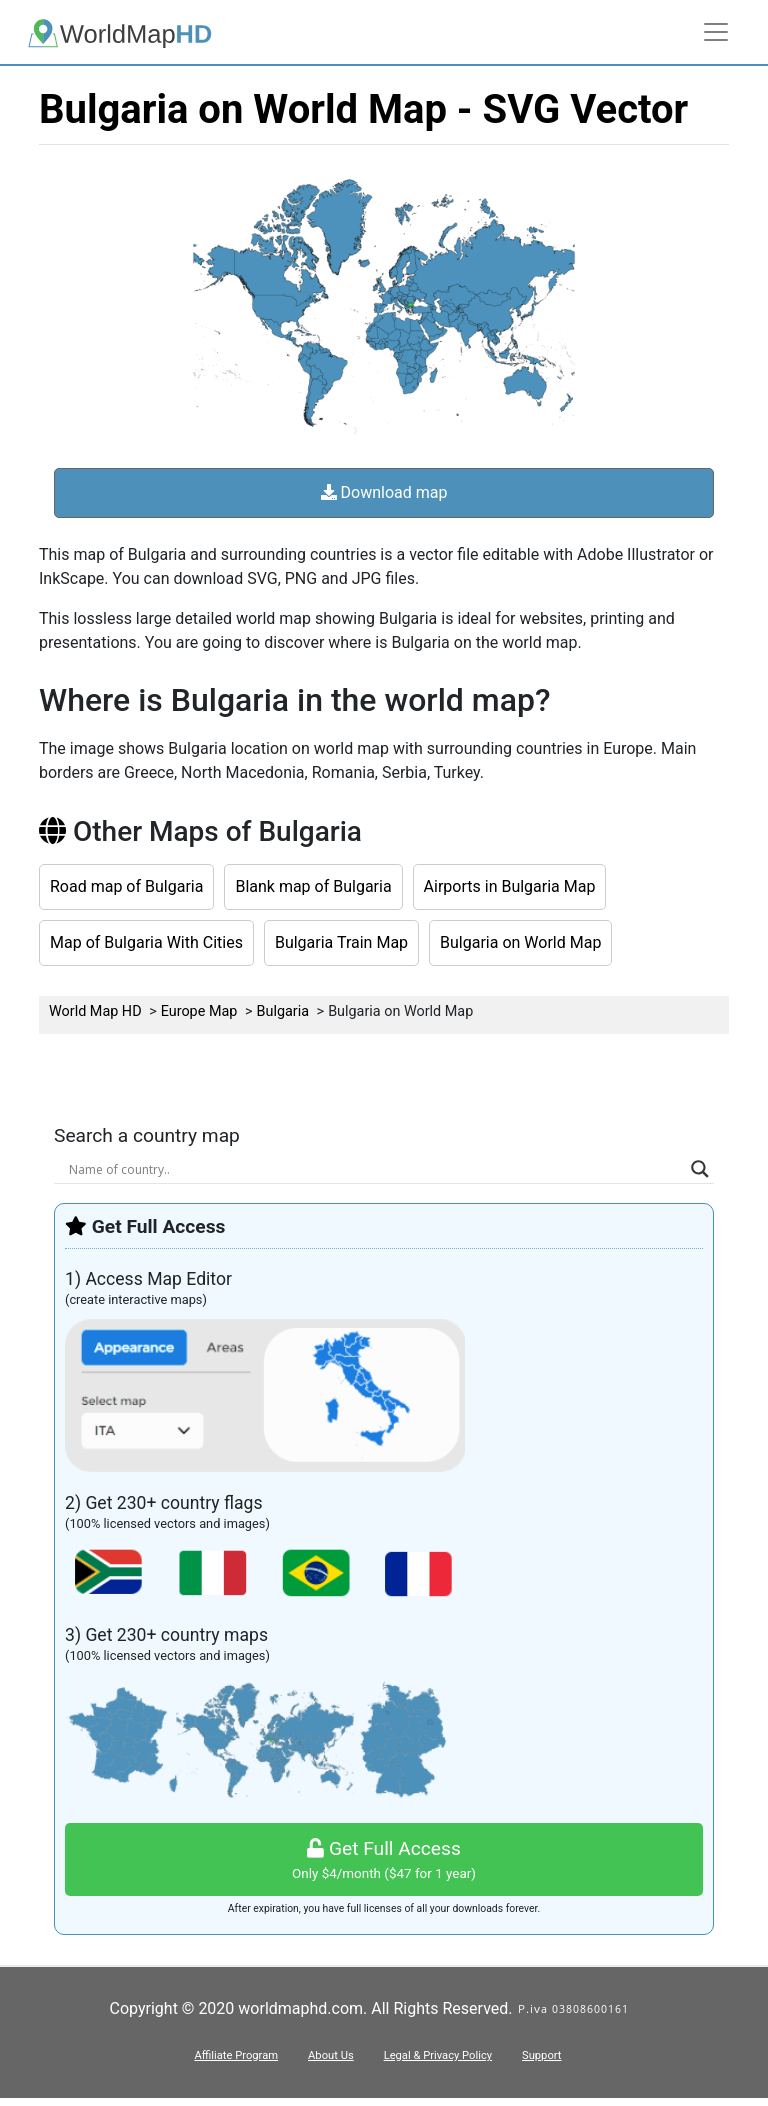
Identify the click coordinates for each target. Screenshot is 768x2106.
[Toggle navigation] (716, 32)
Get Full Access (384, 1860)
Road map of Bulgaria (126, 886)
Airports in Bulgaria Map (510, 886)
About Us (331, 2055)
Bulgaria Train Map (341, 942)
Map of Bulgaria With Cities (146, 942)
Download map (384, 492)
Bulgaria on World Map (520, 942)
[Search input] (375, 1169)
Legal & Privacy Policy (438, 2055)
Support (541, 2055)
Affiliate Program (236, 2055)
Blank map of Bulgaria (313, 886)
